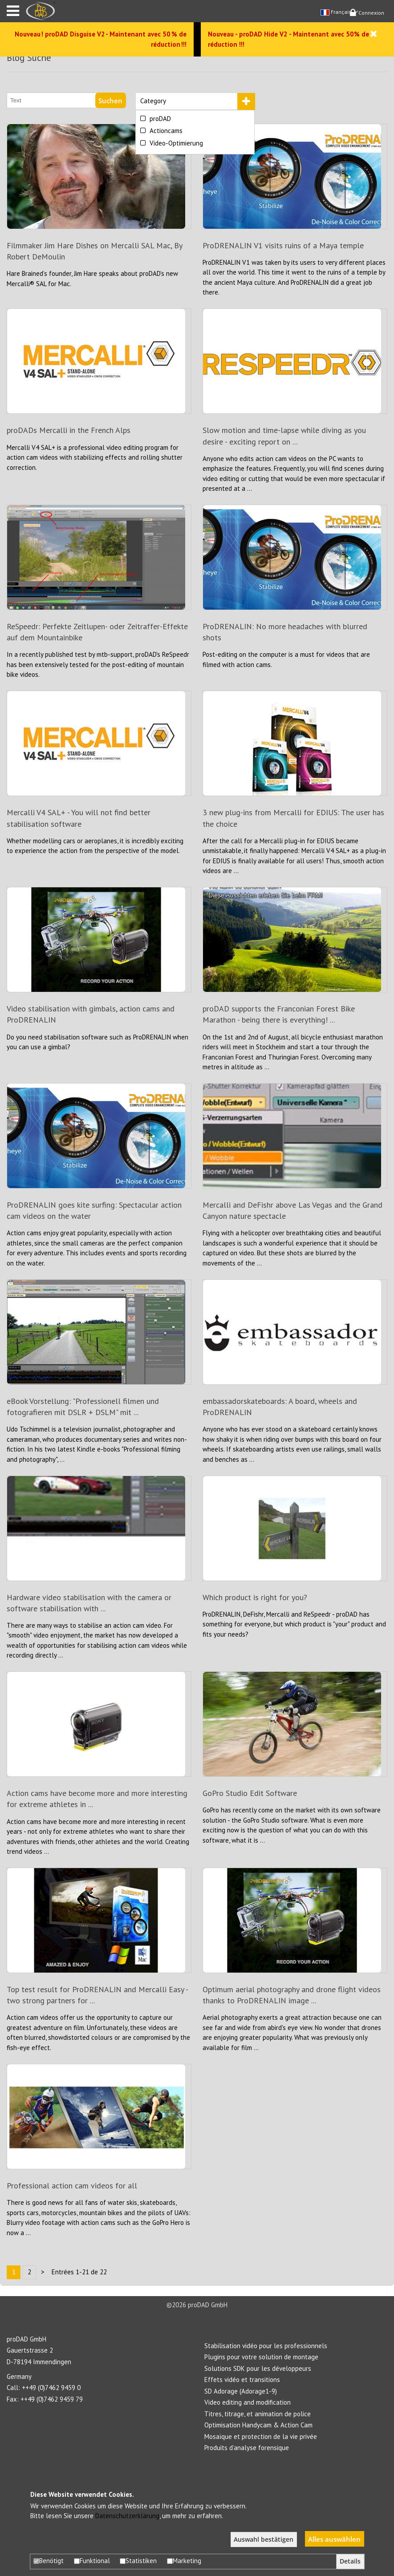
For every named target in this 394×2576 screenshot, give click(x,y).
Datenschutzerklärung (127, 2515)
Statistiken (138, 2560)
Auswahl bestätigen (263, 2540)
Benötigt (48, 2560)
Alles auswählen (334, 2539)
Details (350, 2561)
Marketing (184, 2560)
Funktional (92, 2560)
